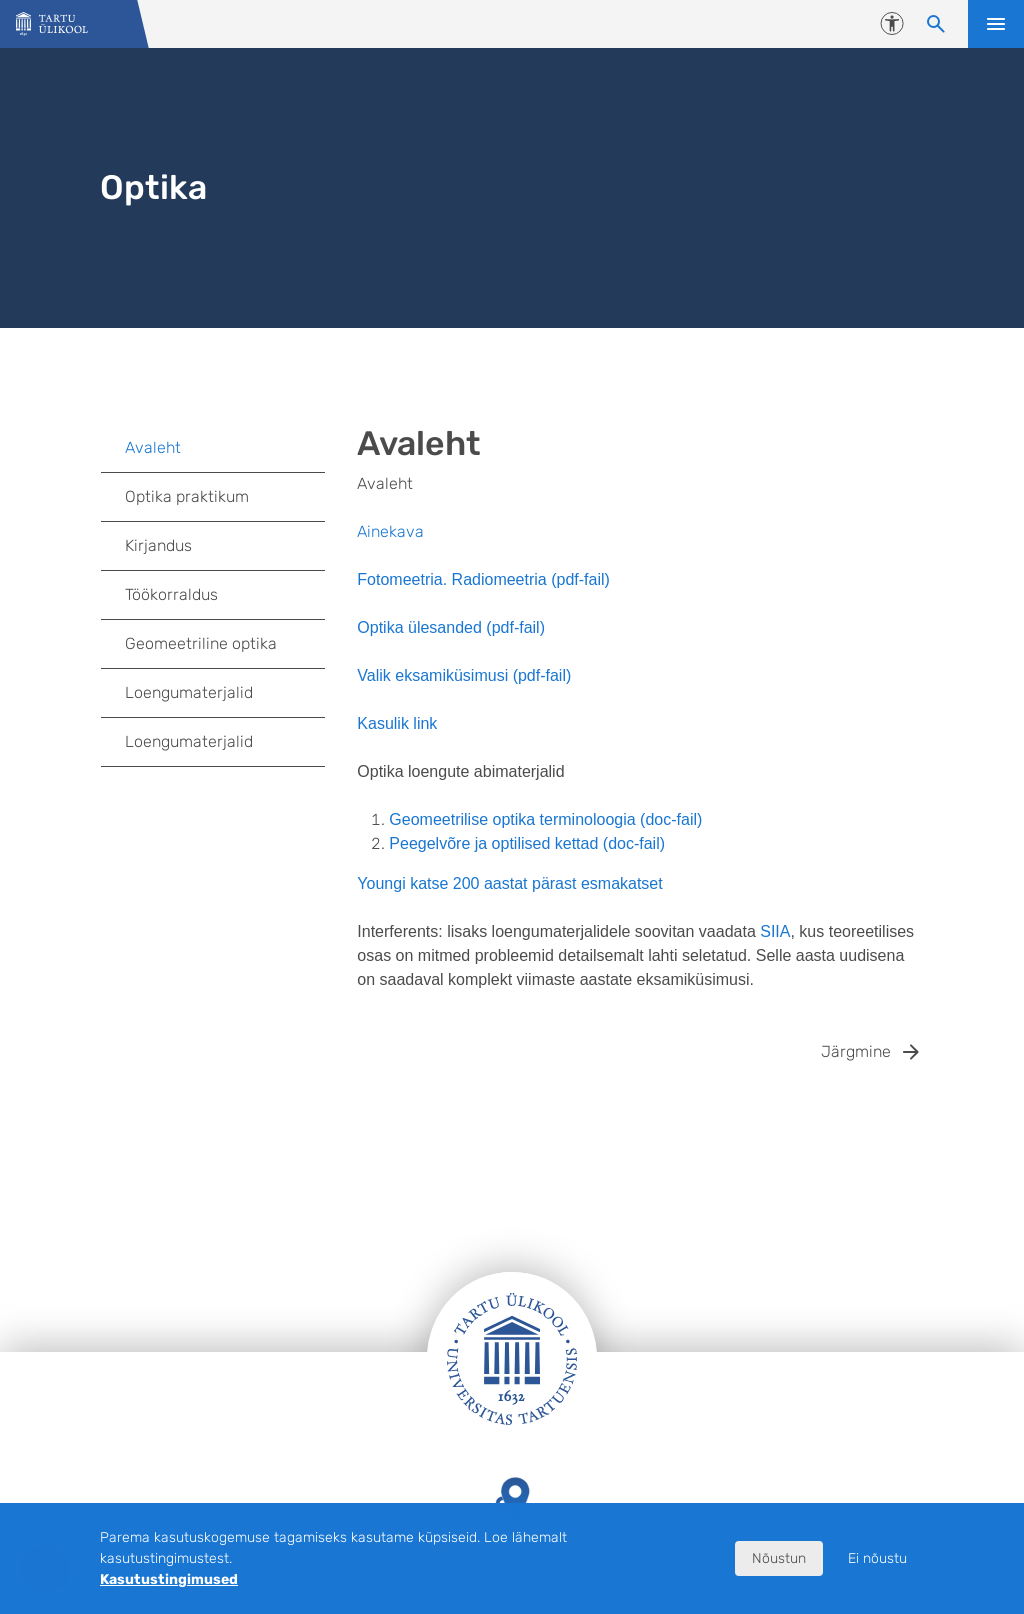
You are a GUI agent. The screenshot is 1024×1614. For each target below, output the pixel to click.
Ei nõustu (877, 1558)
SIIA (775, 931)
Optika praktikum (187, 496)
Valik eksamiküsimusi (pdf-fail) (464, 675)
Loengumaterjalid (189, 692)
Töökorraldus (171, 594)
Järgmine (856, 1051)
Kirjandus (158, 545)
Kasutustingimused (169, 1579)
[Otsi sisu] (936, 24)
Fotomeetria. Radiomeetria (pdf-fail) (483, 579)
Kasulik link (397, 723)
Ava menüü (996, 24)
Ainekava (390, 531)
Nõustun (779, 1558)
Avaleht (153, 447)
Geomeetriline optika (201, 643)
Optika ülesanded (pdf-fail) (451, 627)
